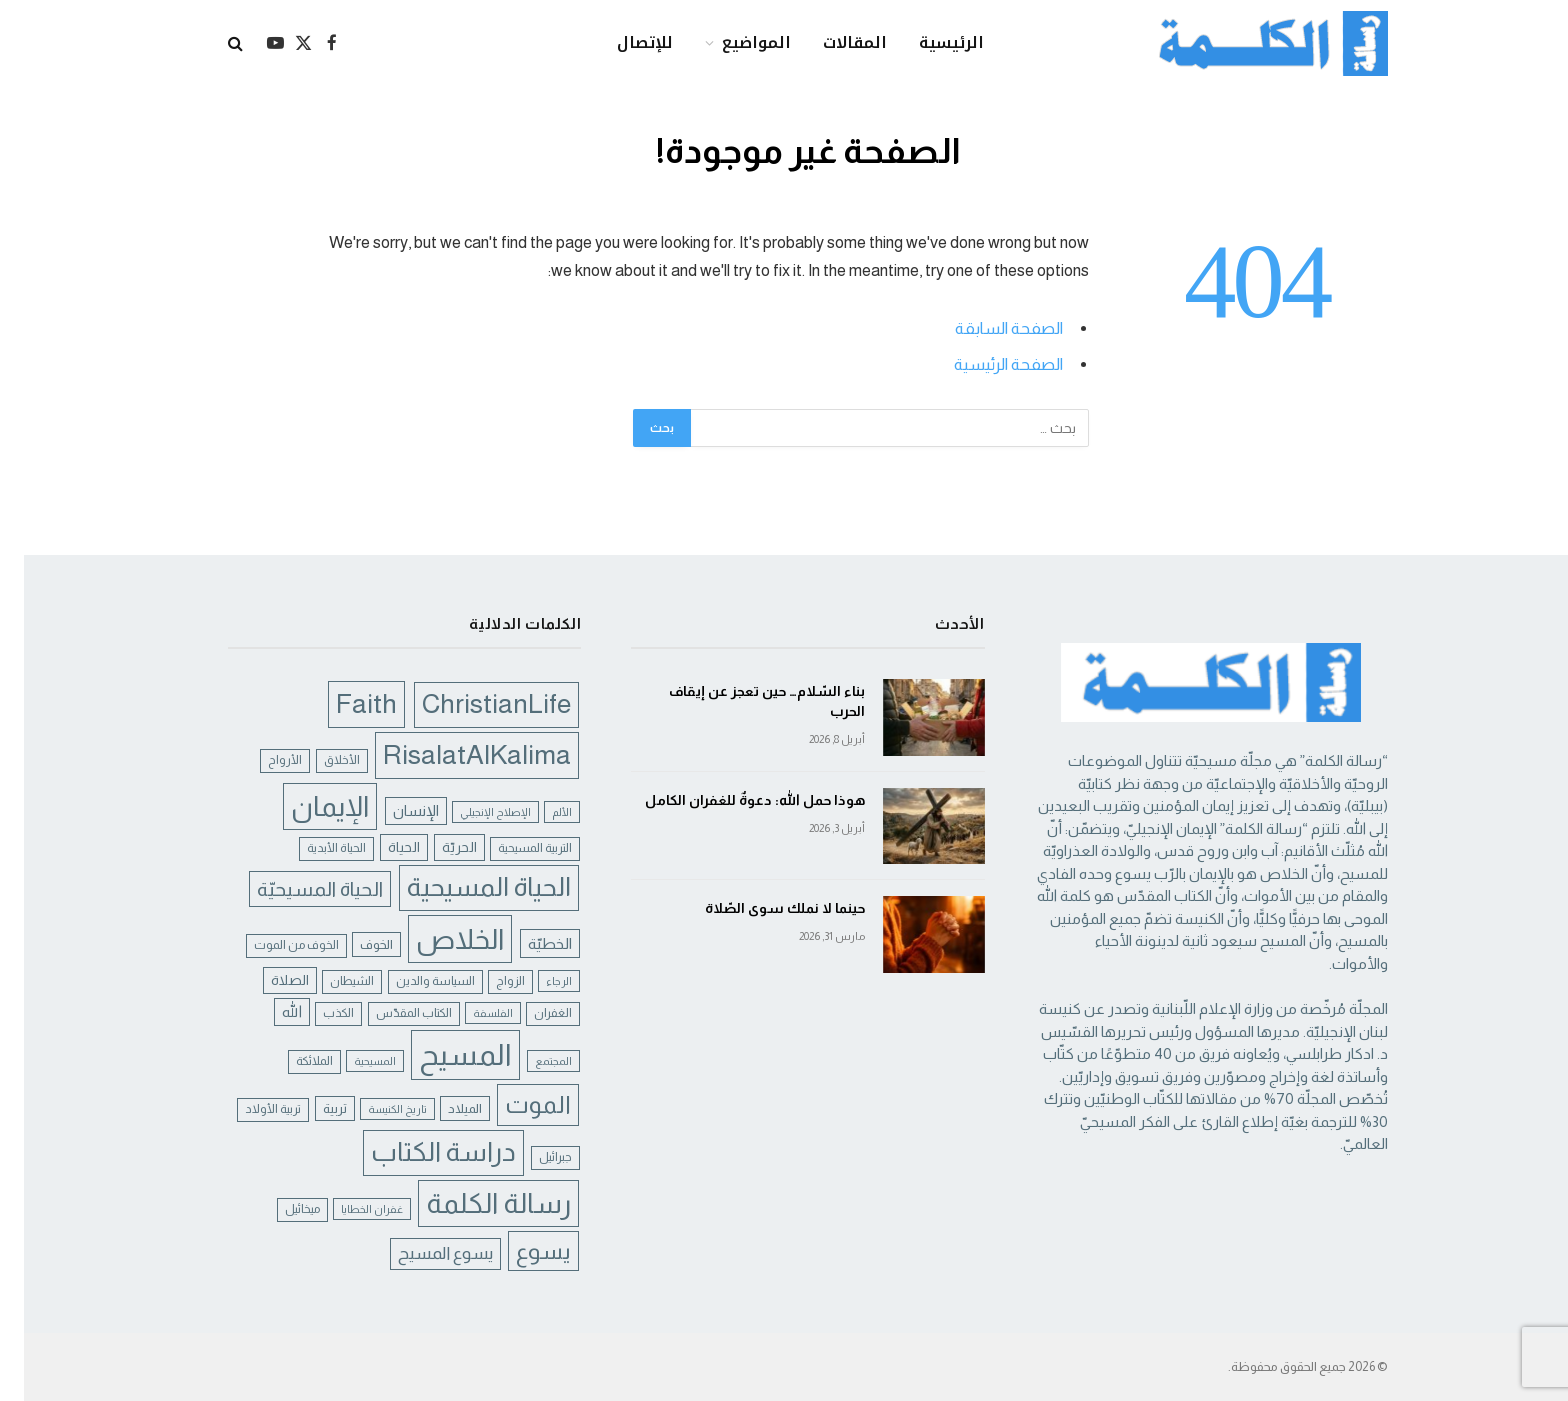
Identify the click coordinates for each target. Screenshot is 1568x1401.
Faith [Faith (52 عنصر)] (342, 703)
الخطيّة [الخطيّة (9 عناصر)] (526, 943)
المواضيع (732, 42)
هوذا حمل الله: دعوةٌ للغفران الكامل (731, 800)
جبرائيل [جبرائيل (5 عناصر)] (531, 1157)
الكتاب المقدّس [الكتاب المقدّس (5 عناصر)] (390, 1013)
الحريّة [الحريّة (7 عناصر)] (435, 847)
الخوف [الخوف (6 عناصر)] (352, 944)
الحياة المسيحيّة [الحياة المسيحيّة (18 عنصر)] (296, 889)
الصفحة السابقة (985, 328)
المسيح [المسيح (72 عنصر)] (441, 1054)
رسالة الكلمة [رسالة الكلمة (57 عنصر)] (474, 1203)
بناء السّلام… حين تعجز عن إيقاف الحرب (743, 701)
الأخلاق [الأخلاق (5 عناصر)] (318, 760)
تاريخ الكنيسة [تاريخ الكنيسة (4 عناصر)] (373, 1109)
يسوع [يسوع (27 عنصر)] (519, 1251)
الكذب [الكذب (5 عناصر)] (314, 1013)
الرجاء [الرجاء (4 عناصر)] (535, 981)
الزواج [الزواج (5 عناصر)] (486, 981)
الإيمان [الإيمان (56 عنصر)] (306, 806)
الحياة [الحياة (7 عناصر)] (380, 847)
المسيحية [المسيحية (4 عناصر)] (351, 1061)
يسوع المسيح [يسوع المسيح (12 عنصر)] (421, 1253)
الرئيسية (927, 42)
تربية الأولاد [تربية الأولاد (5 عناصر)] (249, 1109)
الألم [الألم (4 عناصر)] (538, 812)
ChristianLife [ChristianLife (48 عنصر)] (472, 704)
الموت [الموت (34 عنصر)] (514, 1104)
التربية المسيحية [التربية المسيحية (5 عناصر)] (511, 848)
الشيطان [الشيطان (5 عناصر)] (328, 981)
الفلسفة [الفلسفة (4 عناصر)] (469, 1013)
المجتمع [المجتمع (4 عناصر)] (529, 1061)
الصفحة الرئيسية (984, 364)
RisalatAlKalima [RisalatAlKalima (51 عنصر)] (453, 754)
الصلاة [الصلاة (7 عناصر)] (266, 980)
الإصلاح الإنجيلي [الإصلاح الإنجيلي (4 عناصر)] (471, 812)
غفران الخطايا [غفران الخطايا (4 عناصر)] (348, 1209)
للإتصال (621, 42)
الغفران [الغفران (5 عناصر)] (529, 1013)
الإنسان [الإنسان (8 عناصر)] (392, 811)
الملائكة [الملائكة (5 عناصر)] (290, 1061)
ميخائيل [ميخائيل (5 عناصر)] (278, 1209)
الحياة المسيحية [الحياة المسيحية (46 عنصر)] (465, 887)
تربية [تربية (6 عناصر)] (311, 1108)
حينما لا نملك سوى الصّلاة (761, 908)
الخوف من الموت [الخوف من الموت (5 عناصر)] (272, 945)
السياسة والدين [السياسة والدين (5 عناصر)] (411, 981)
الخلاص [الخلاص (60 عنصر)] (436, 939)
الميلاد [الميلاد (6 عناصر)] (441, 1108)
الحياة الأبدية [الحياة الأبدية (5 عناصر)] (312, 848)
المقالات (831, 42)
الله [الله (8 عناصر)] (268, 1012)
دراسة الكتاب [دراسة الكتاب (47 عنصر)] (419, 1152)
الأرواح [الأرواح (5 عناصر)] (261, 760)
